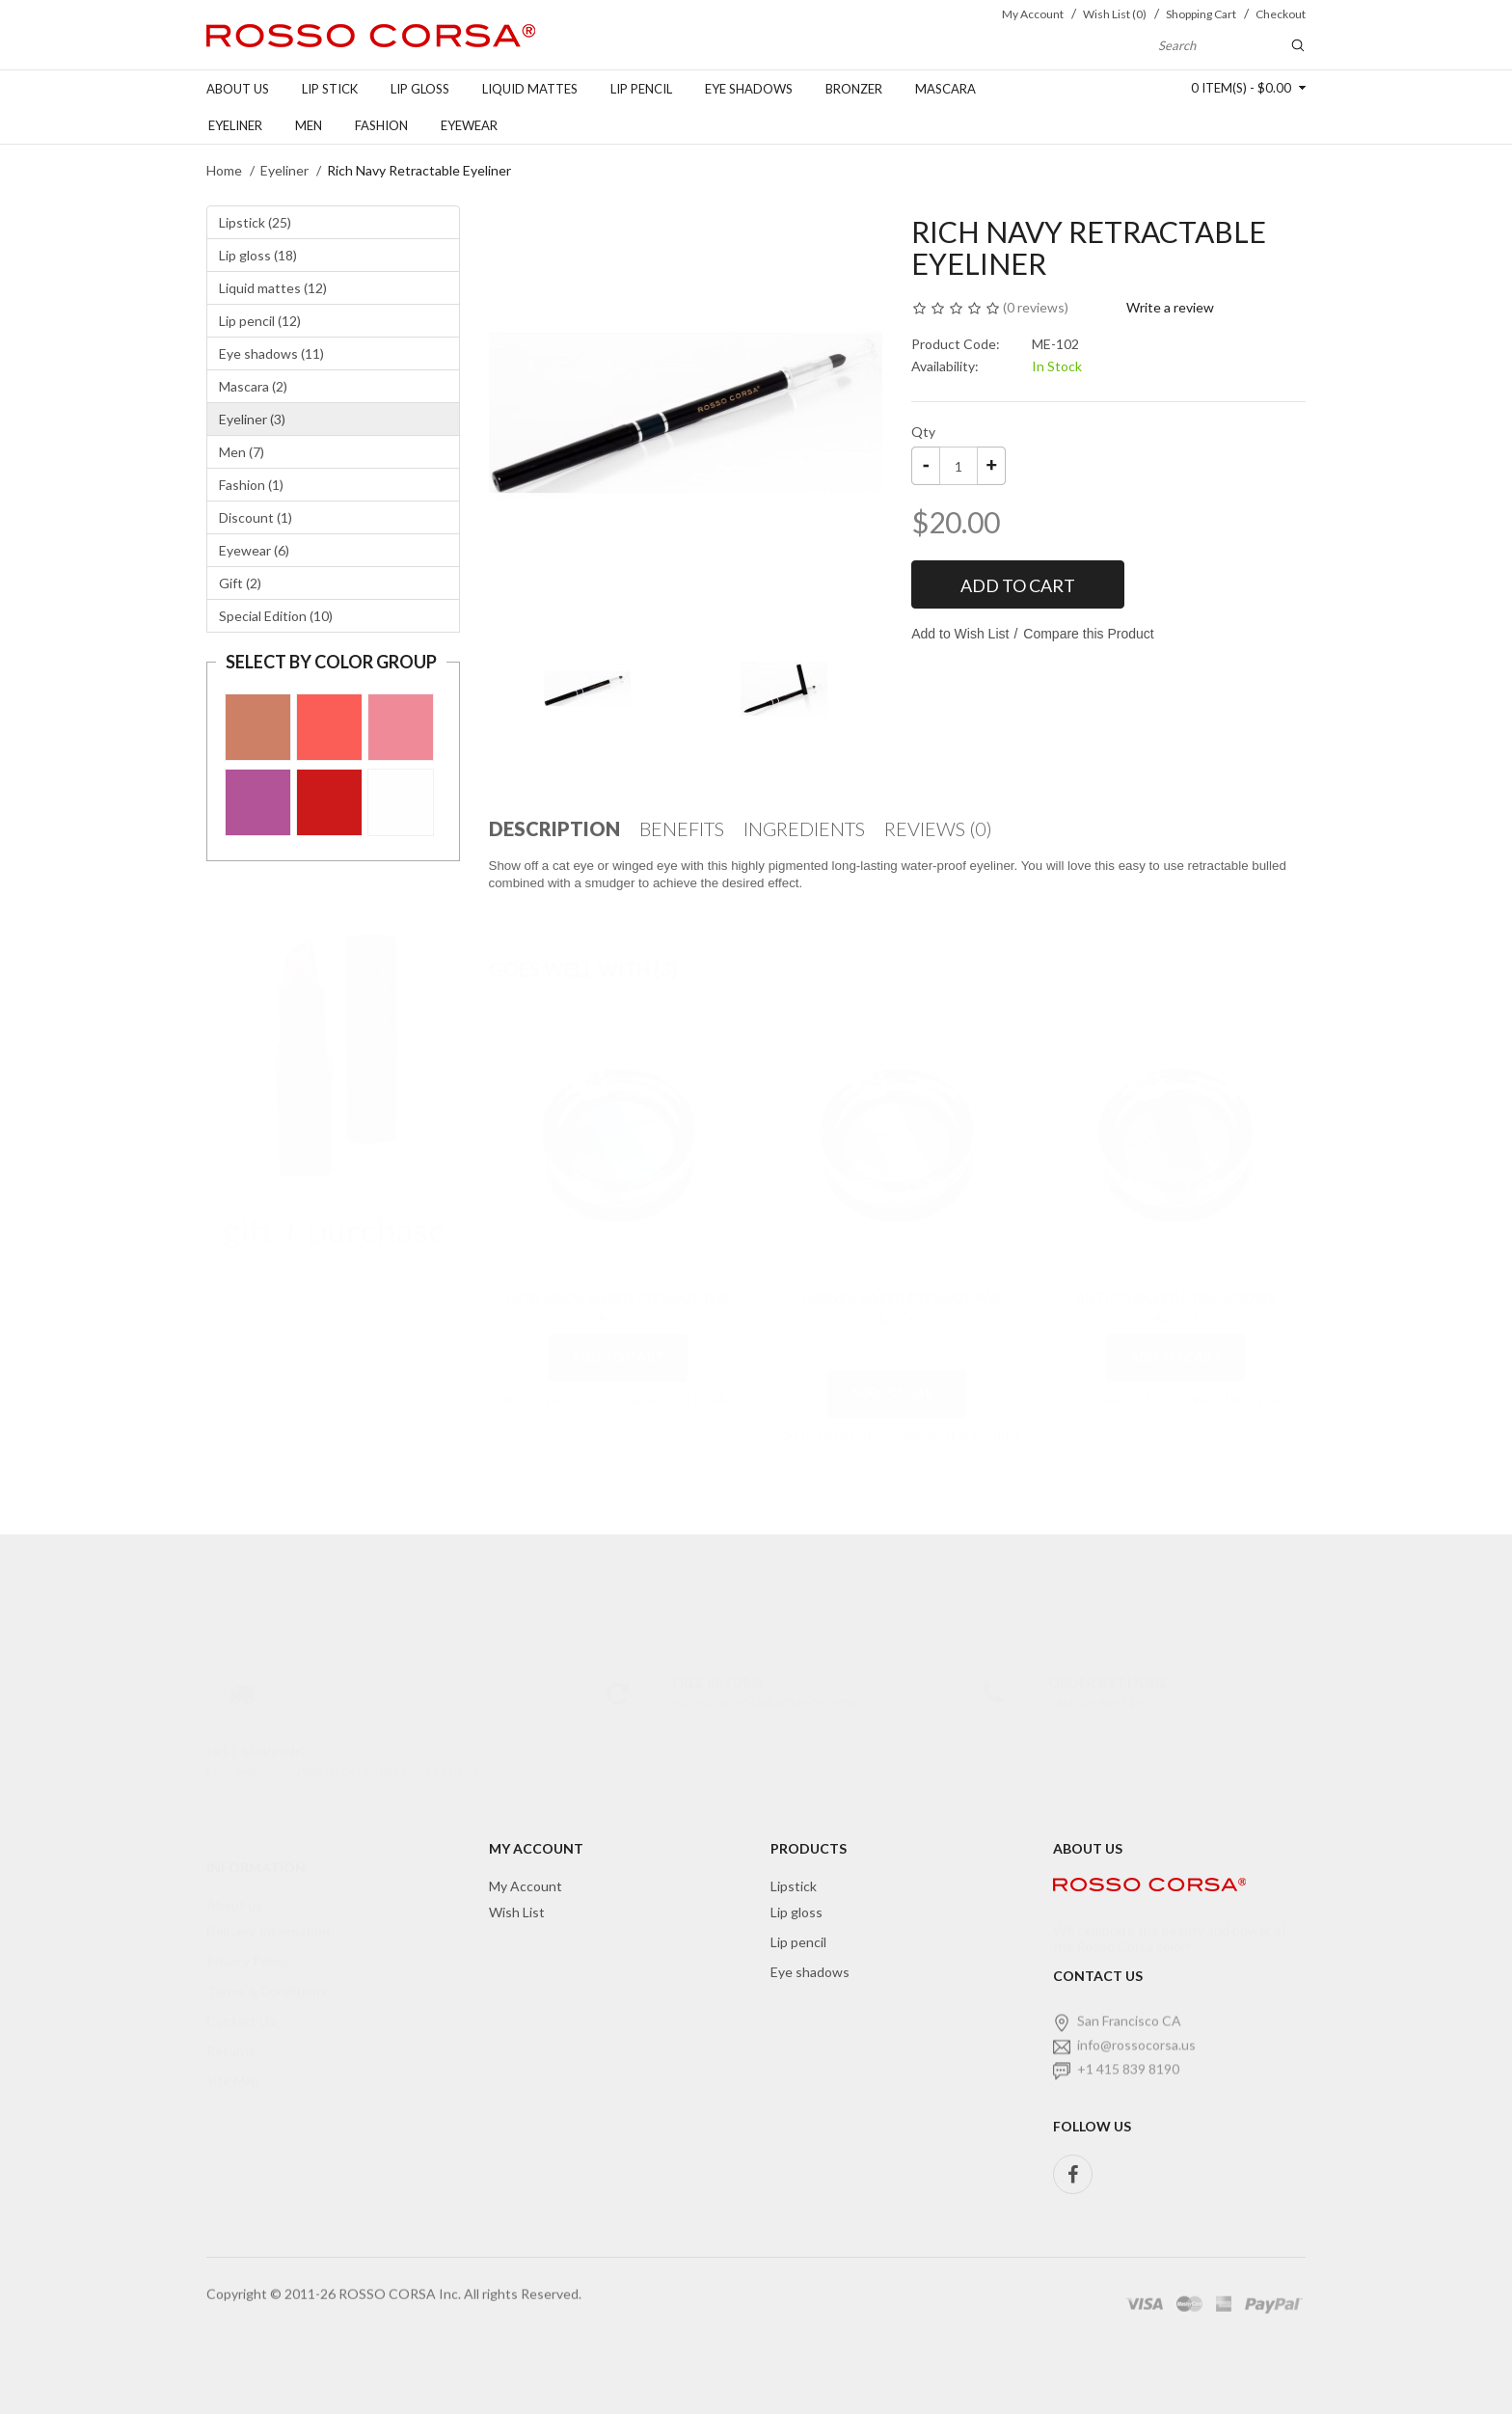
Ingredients (804, 828)
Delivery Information (268, 1912)
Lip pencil (641, 88)
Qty (923, 431)
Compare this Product (1088, 633)
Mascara (945, 88)
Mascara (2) (253, 386)
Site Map (232, 2061)
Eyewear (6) (254, 550)
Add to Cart (1017, 585)
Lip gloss (420, 88)
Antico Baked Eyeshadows (1176, 1278)
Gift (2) (240, 583)
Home (224, 170)
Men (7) (241, 452)
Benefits (681, 828)
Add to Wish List (960, 633)
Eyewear (469, 125)
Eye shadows (749, 88)
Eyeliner (235, 125)
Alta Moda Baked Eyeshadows (618, 1278)
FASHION (381, 125)
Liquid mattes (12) (273, 288)
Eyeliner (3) (252, 419)
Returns (231, 2031)
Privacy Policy (247, 1942)
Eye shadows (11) (271, 353)
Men (308, 125)
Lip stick (330, 88)
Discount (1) (255, 517)
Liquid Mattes (530, 88)
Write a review (1170, 307)
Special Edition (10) (276, 616)
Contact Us (241, 2002)
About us (237, 88)
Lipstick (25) (255, 222)
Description (554, 828)
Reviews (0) (938, 828)
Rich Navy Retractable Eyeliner (419, 170)
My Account (525, 1886)
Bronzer (853, 88)
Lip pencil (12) (260, 320)
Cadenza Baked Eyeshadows (897, 1278)
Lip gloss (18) (258, 255)
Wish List (517, 1912)
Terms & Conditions (266, 1972)
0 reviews (1035, 307)
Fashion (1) (251, 484)
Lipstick (793, 1886)
